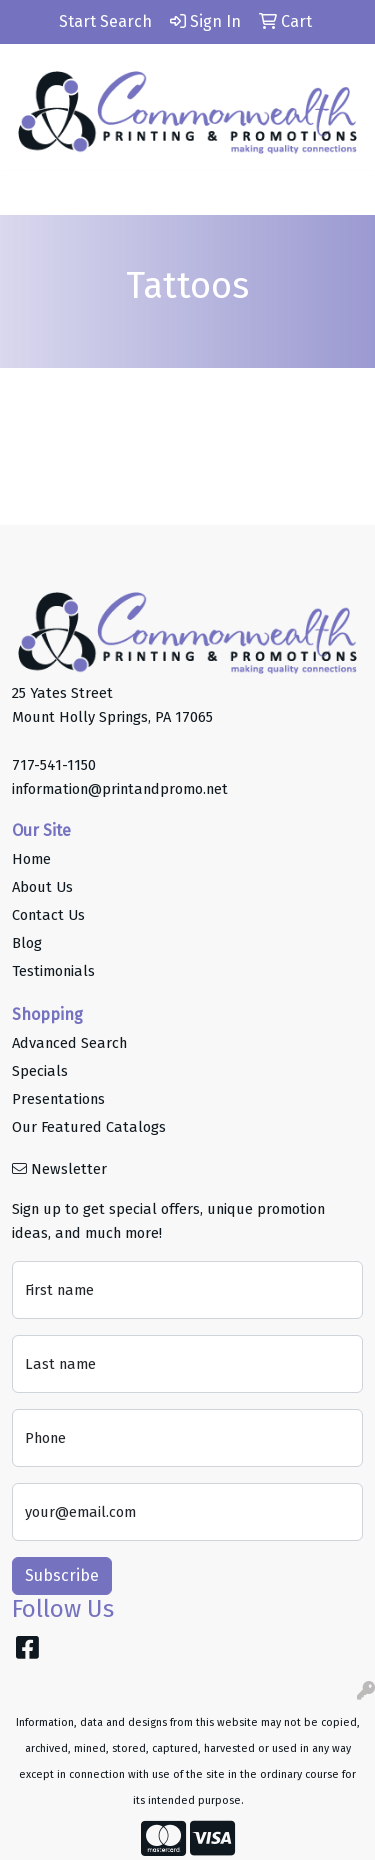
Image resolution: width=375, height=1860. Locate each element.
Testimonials (53, 971)
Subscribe (62, 1575)
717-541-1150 (54, 765)
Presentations (58, 1099)
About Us (42, 887)
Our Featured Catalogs (89, 1127)
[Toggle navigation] (31, 193)
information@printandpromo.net (120, 789)
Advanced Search (69, 1043)
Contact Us (48, 915)
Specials (40, 1071)
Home (31, 859)
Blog (27, 943)
